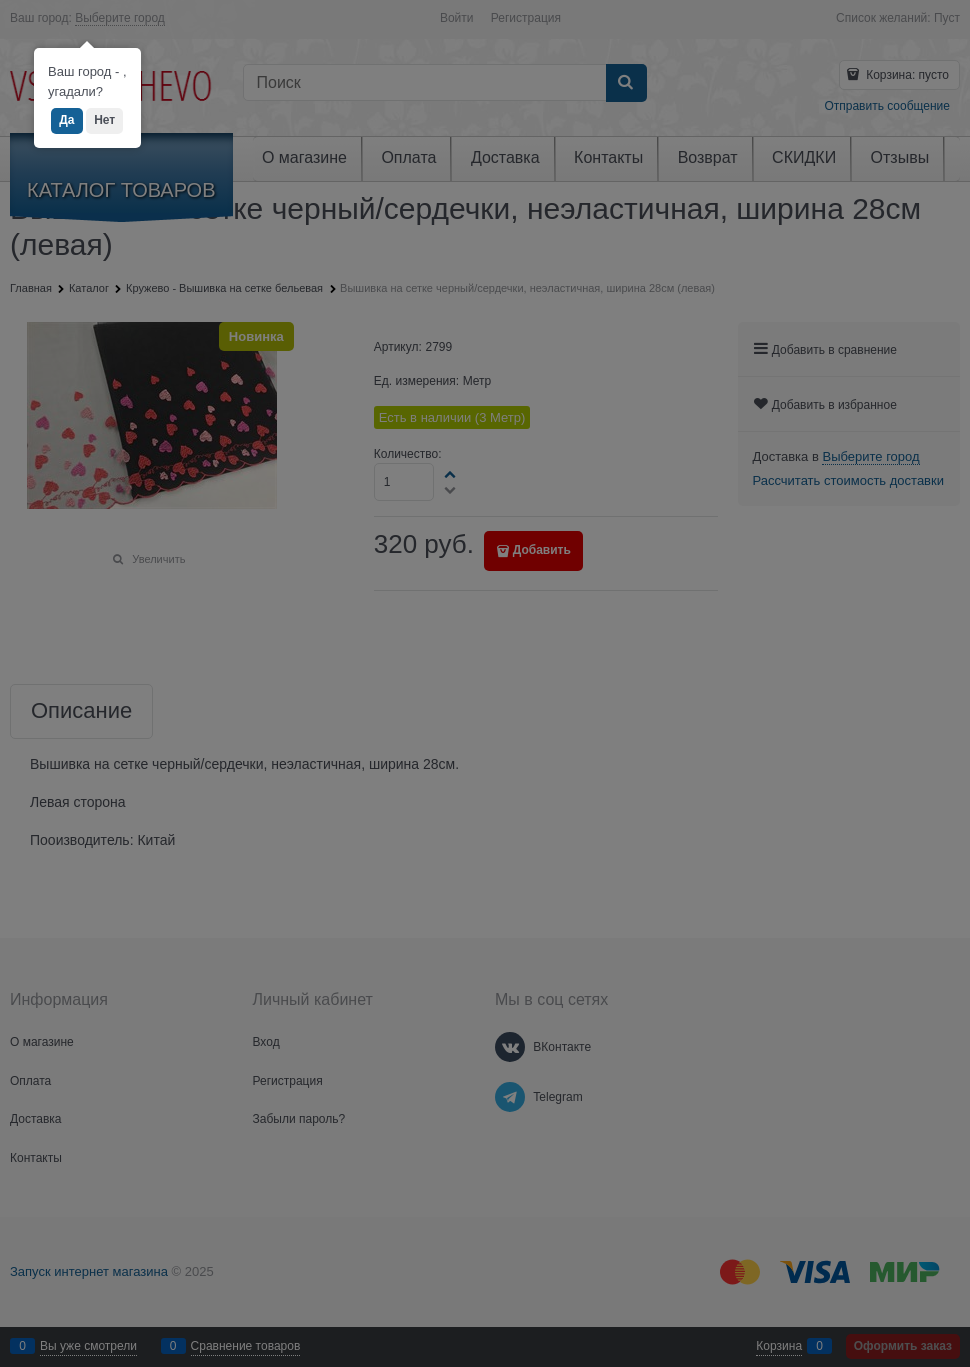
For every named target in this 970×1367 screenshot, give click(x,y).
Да (66, 120)
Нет (104, 120)
